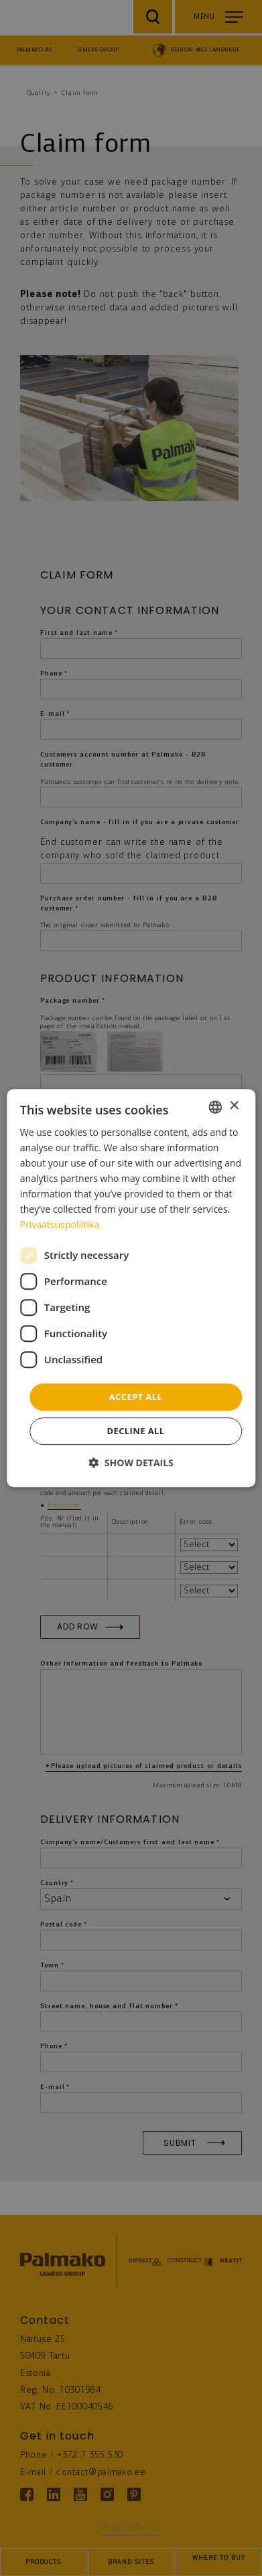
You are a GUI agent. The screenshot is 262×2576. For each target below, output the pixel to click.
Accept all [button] (136, 1397)
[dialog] (131, 1288)
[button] (131, 1462)
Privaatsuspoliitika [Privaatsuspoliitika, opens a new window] (59, 1225)
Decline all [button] (135, 1431)
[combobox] (215, 1107)
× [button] (233, 1106)
